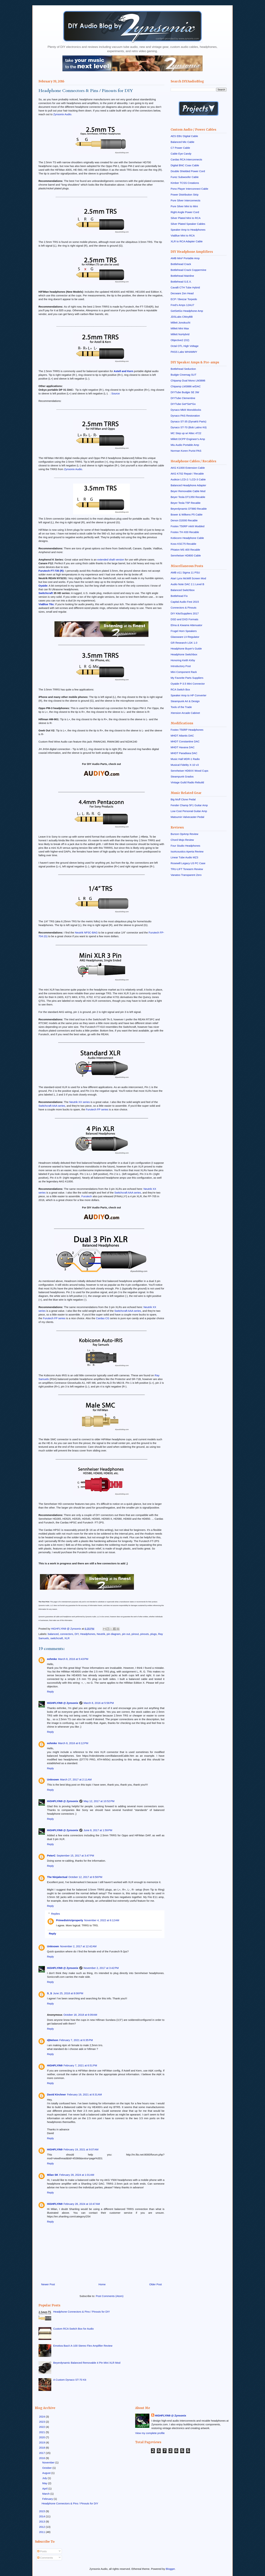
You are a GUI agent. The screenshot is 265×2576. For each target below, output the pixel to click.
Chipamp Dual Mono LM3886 (188, 380)
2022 (42, 2426)
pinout (135, 1633)
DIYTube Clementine (183, 398)
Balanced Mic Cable (182, 141)
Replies (55, 1913)
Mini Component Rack (184, 671)
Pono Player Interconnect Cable (189, 188)
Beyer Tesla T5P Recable (185, 502)
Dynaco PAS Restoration (185, 415)
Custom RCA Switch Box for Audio (73, 2328)
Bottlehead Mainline (182, 275)
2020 (42, 2437)
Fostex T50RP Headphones (187, 729)
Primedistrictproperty (69, 1920)
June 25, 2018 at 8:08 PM (68, 1993)
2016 (42, 2458)
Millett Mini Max (180, 328)
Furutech (86, 1196)
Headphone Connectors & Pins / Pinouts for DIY (81, 2311)
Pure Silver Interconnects (185, 200)
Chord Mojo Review (182, 839)
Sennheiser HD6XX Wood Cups (189, 770)
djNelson (52, 2040)
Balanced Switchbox (183, 590)
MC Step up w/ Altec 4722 (186, 433)
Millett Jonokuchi (180, 322)
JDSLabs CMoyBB (182, 316)
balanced (53, 1633)
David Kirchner (56, 2094)
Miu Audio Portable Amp (185, 444)
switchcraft (56, 1638)
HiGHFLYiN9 (54, 2065)
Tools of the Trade (181, 707)
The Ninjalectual (57, 1876)
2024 (42, 2416)
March (46, 2493)
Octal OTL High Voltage (184, 345)
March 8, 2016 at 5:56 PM (99, 1702)
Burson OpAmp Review (184, 833)
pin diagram (113, 1633)
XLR (67, 1638)
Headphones (87, 1633)
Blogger (170, 2568)
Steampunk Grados (182, 776)
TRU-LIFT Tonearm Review (187, 869)
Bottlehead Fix (179, 595)
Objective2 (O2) (180, 340)
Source (115, 393)
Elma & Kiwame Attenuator (186, 625)
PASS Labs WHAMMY (184, 351)
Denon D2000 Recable (184, 520)
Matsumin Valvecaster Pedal (187, 816)
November (48, 2462)
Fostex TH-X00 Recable (185, 532)
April (45, 2488)
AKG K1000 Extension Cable (188, 467)
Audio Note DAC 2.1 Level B (187, 584)
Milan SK (52, 2174)
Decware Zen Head (182, 293)
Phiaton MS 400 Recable (185, 549)
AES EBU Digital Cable (184, 136)
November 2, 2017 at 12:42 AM (78, 1946)
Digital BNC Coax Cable (185, 165)
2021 (42, 2432)
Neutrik (101, 1633)
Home (102, 2284)
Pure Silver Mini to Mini (184, 206)
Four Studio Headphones (185, 845)
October (47, 2467)
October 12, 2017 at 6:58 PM (85, 1876)
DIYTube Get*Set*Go (183, 403)
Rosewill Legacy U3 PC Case (188, 863)
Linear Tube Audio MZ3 (184, 857)
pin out (126, 1633)
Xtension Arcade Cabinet (185, 712)
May (45, 2483)
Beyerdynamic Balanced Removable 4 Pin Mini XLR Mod (86, 2362)
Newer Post (48, 2284)
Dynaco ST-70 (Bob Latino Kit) (189, 427)
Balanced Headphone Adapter (188, 485)
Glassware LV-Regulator (185, 636)
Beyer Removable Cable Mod (188, 491)
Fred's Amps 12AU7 (182, 304)
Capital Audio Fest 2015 (185, 601)
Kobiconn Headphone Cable (187, 537)
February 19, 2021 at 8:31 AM (84, 2094)
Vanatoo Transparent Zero (186, 874)
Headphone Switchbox (184, 654)
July (45, 2478)
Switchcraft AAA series (51, 1105)
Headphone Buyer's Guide (186, 648)
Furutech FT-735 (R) (51, 570)
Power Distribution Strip (184, 194)
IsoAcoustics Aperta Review (187, 851)
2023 (42, 2421)
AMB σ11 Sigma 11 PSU (185, 572)
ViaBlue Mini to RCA (183, 235)
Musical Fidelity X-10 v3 (185, 764)
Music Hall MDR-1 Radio (185, 758)
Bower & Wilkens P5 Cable (186, 514)
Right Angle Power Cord (185, 212)
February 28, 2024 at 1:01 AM (76, 2174)
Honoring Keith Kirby (183, 660)
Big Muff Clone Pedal (183, 799)
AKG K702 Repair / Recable (187, 473)
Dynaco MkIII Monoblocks (186, 409)
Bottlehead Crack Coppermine (188, 269)
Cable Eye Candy (181, 153)
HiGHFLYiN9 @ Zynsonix (62, 1702)
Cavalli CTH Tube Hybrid (185, 287)
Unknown (53, 1779)
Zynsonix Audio (62, 114)
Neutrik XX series (79, 1101)
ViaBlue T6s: (46, 604)
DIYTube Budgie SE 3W (185, 392)
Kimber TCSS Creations (185, 182)
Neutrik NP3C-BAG (86, 932)
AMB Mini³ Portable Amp (185, 258)
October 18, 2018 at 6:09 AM (80, 2014)
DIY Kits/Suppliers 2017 (185, 613)
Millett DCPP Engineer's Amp (188, 439)
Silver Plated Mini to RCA (185, 217)
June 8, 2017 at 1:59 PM (98, 1830)
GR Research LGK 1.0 (184, 642)
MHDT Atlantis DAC (182, 735)
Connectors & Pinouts (183, 607)
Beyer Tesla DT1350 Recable (188, 496)
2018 (42, 2447)
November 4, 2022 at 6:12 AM (101, 1920)
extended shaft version (110, 559)
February (48, 2498)
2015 (42, 2511)
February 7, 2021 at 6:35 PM (76, 2040)
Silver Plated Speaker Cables (188, 223)
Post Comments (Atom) (109, 2296)
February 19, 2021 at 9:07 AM (81, 2149)
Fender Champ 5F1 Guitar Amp (189, 805)
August (46, 2472)
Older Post (155, 2284)
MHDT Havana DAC (183, 747)
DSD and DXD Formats (184, 619)
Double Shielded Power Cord (188, 171)
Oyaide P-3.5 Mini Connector (188, 683)
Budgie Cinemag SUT (183, 374)
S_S (49, 1993)
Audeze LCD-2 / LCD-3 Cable (188, 479)
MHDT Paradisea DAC (184, 753)
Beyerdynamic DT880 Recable (189, 508)
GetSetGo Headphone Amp (187, 310)
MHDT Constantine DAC (185, 741)
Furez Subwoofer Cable (185, 177)
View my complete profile (150, 2433)
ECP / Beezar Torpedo (184, 299)
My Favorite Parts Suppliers (187, 677)
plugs (153, 1633)
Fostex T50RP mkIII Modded (187, 526)
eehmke (52, 1658)
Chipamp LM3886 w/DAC (186, 386)
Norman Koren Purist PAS (186, 450)
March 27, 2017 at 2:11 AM (76, 1779)
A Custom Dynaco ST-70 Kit (69, 2379)
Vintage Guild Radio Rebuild (187, 782)
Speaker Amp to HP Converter (188, 695)
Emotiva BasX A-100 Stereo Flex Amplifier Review (82, 2345)
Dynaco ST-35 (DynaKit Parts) (188, 421)
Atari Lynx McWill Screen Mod (188, 578)
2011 (42, 2531)
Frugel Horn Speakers (184, 630)
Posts (42, 2551)
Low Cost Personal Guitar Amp (189, 811)
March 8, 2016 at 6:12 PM (73, 1743)
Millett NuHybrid (180, 334)
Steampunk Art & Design (185, 701)
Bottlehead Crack (181, 264)
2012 (42, 2526)
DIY (77, 1633)
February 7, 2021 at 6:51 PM (80, 2065)
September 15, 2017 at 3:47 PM (75, 1855)
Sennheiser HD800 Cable (186, 555)
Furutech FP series (97, 1109)
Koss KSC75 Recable (183, 543)
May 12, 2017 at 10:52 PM (99, 1801)
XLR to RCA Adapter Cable (187, 241)
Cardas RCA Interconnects (186, 159)
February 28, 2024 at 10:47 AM (82, 2203)
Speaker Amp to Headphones (188, 229)
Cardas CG (102, 1318)
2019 (42, 2442)
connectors (66, 1633)
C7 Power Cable (180, 147)
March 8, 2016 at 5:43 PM (73, 1658)
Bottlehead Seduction (183, 368)
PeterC (51, 1855)
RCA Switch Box (180, 689)
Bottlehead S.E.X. (181, 281)
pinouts (144, 1633)
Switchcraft (45, 593)
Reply (50, 1691)
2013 (42, 2521)
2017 (42, 2452)
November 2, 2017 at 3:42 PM (101, 1967)
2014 (42, 2516)
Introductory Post (181, 666)
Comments (45, 2557)
